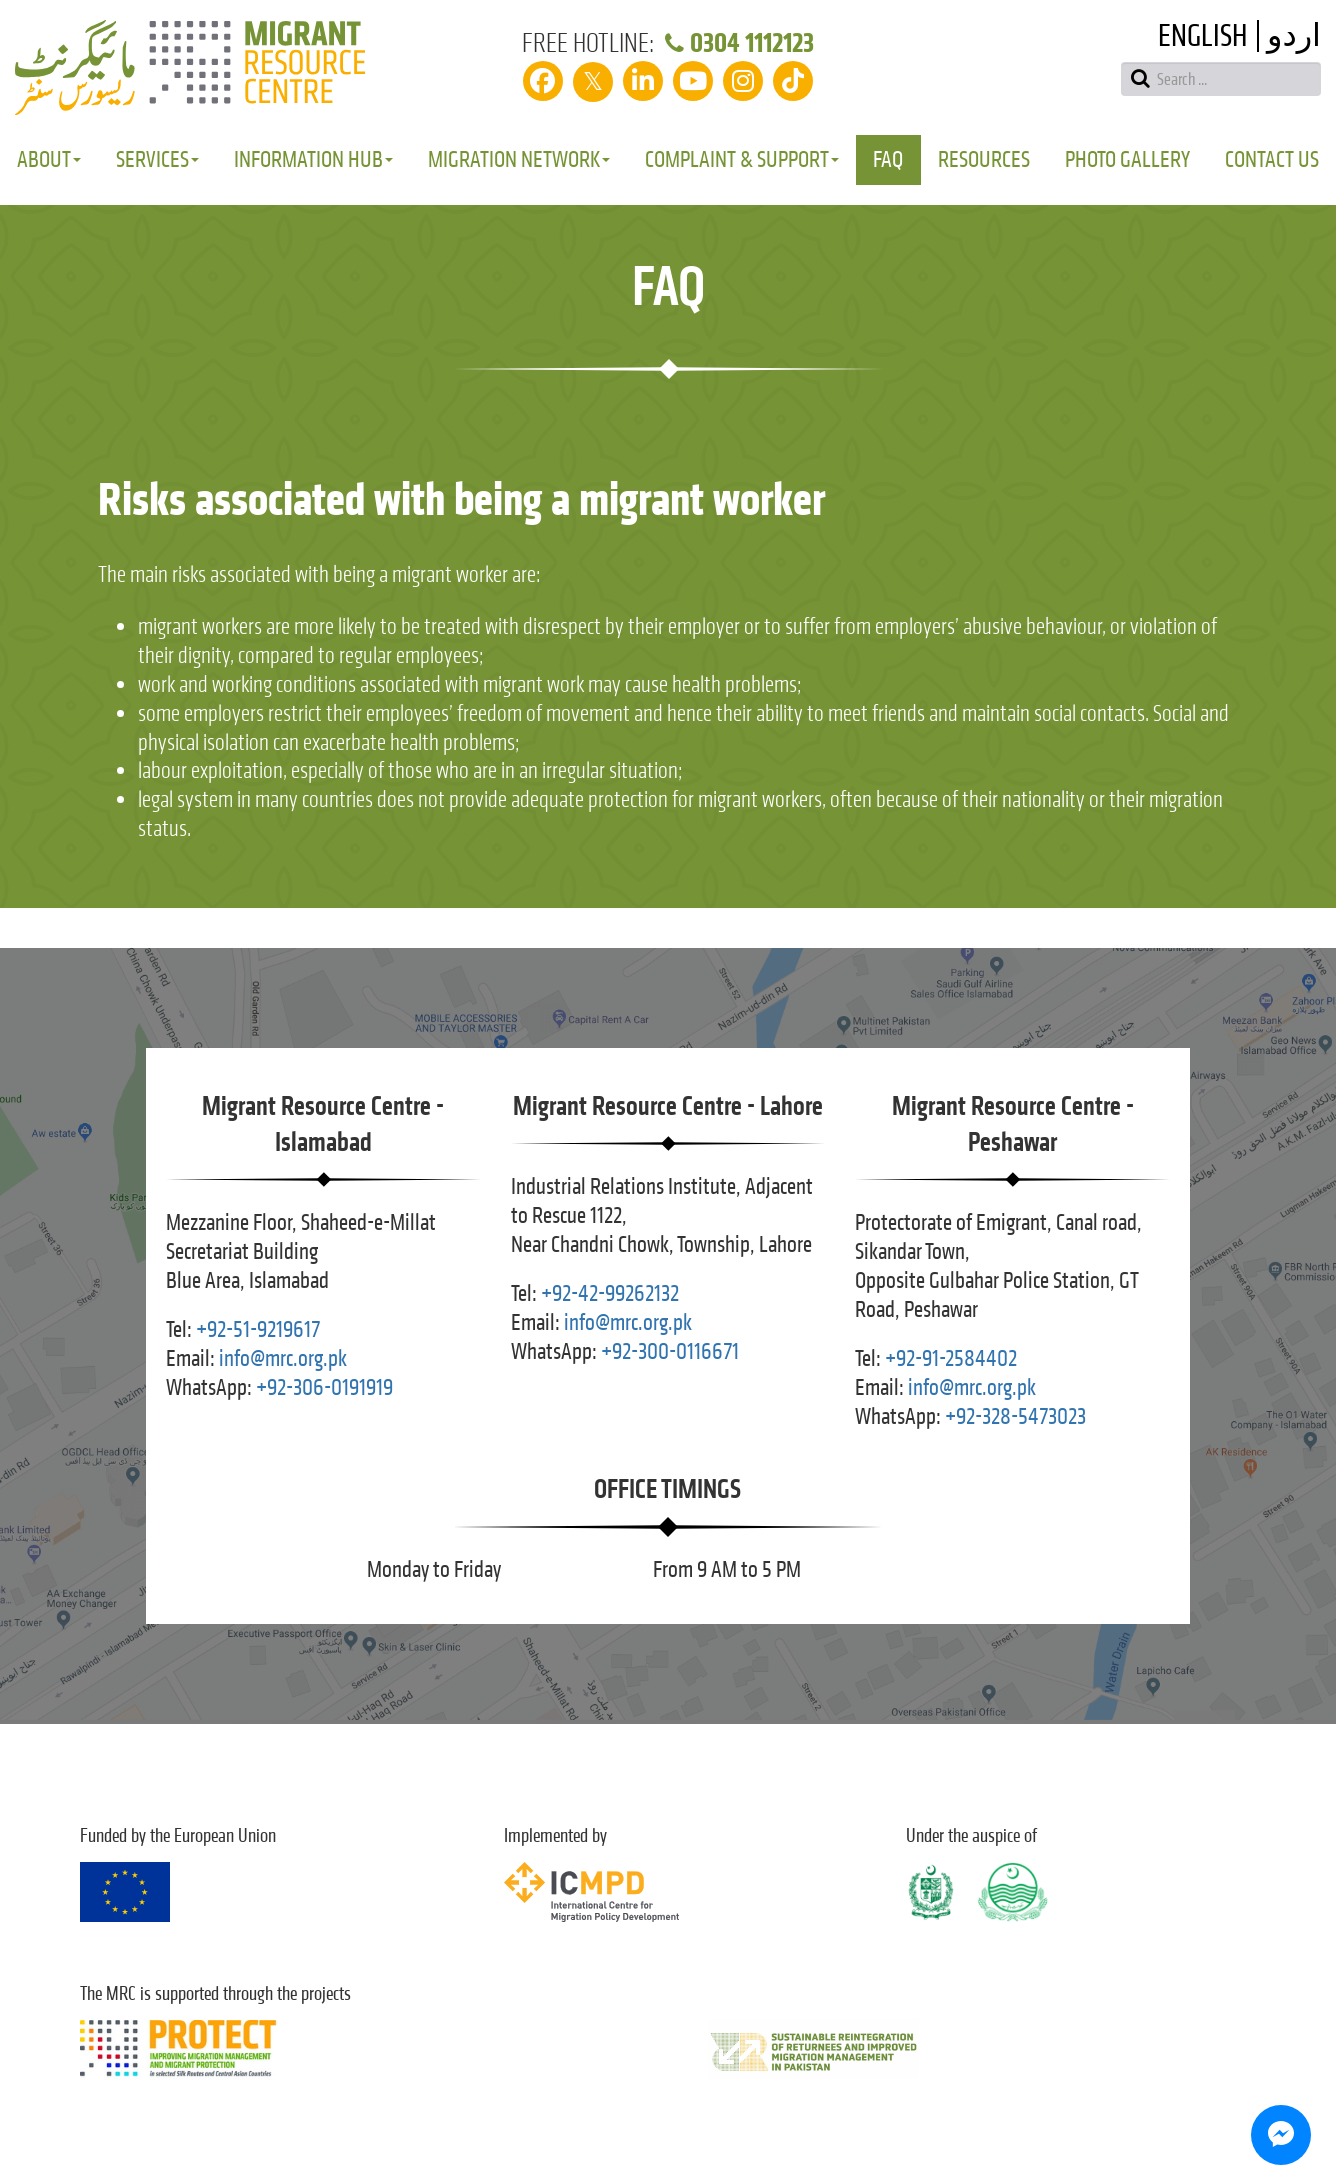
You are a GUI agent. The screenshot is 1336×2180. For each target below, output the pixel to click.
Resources (984, 159)
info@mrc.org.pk (283, 1358)
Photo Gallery (1127, 159)
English (1202, 36)
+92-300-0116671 (670, 1351)
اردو (1294, 36)
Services (157, 159)
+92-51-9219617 (258, 1329)
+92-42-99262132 (610, 1293)
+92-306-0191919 (324, 1387)
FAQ (888, 159)
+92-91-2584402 (951, 1358)
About (49, 159)
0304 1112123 (736, 43)
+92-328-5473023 (1015, 1416)
